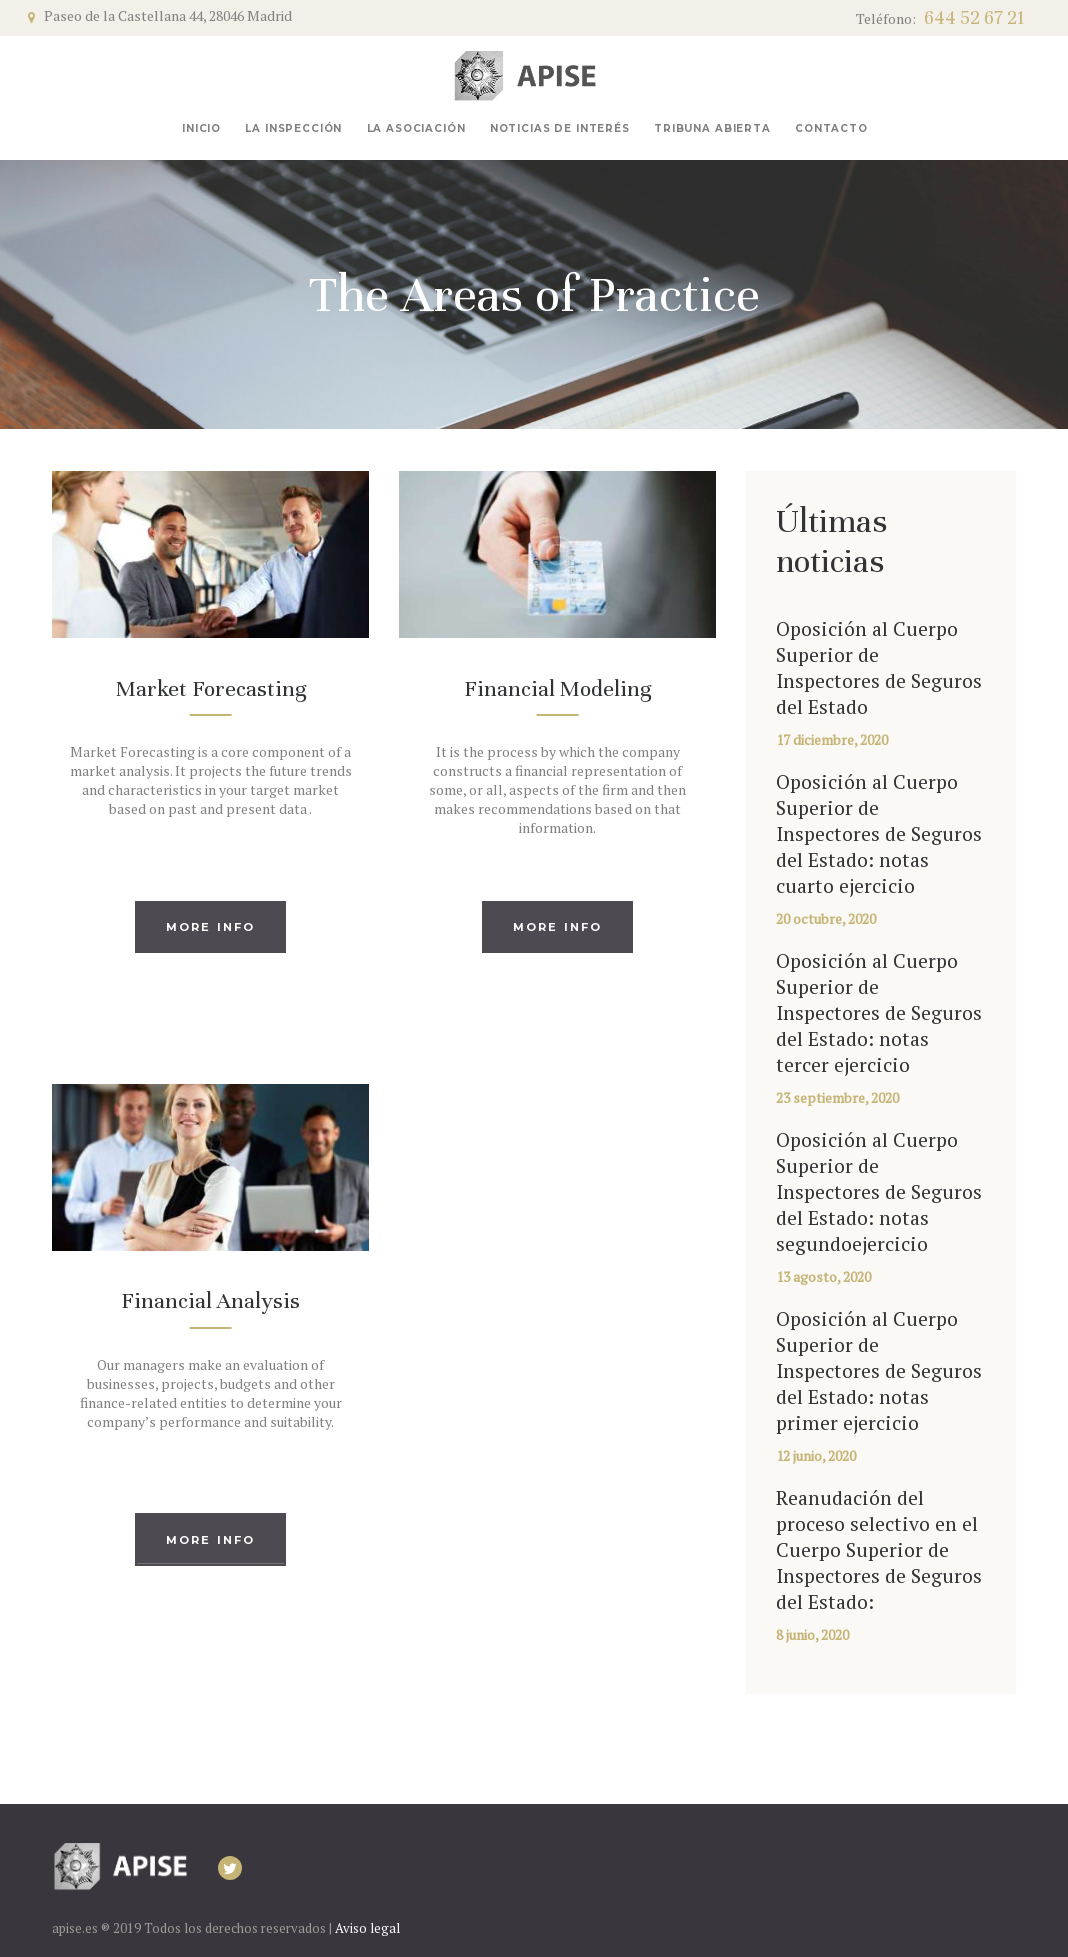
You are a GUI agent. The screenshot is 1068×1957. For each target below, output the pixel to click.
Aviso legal (367, 1928)
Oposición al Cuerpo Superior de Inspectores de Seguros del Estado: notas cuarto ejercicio (879, 834)
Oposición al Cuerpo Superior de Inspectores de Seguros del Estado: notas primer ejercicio (879, 1371)
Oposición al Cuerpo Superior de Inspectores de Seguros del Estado (879, 668)
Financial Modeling (557, 688)
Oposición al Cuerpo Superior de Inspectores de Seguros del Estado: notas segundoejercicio (879, 1192)
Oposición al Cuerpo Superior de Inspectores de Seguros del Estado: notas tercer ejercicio (879, 1013)
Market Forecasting (211, 688)
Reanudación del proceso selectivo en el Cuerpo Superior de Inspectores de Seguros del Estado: (879, 1550)
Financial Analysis (210, 1300)
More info (211, 927)
